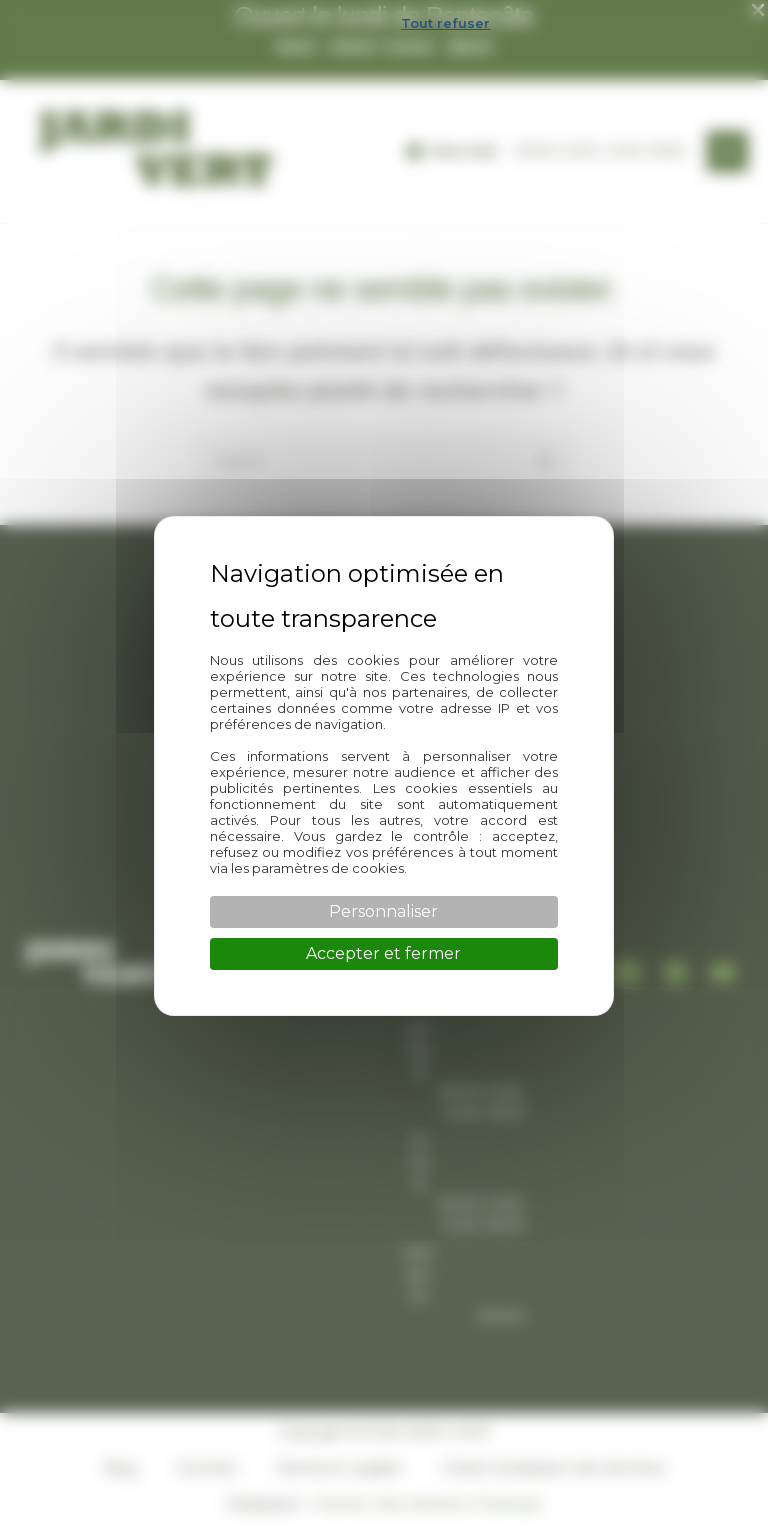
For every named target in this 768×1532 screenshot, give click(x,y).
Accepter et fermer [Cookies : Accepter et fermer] (383, 953)
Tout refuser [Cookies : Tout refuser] (445, 23)
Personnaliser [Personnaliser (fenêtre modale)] (383, 911)
